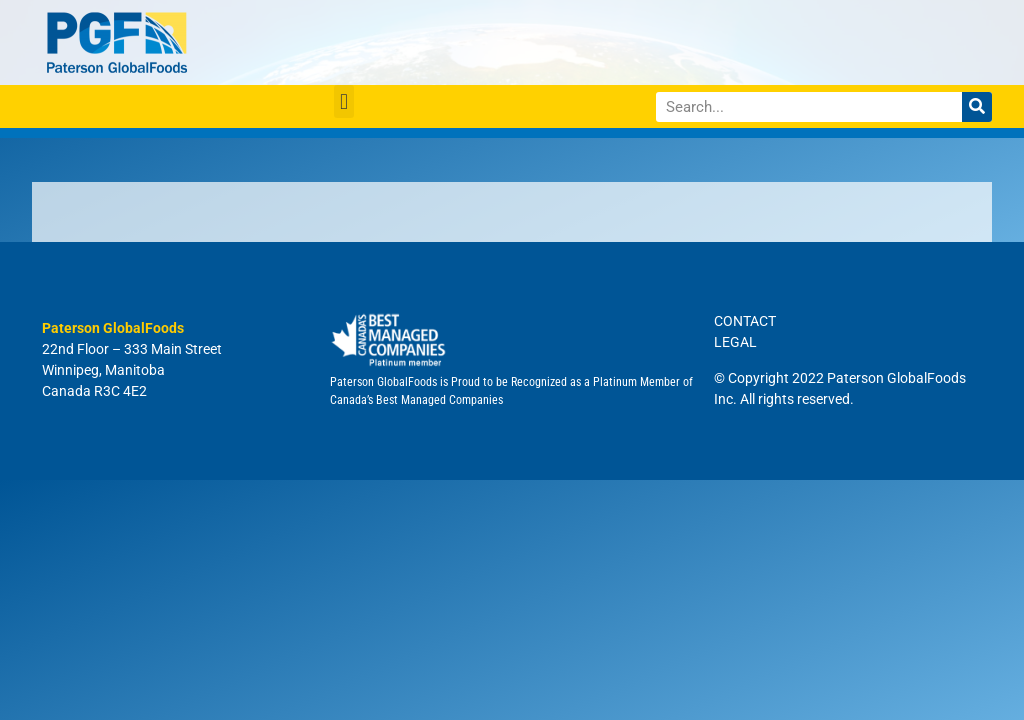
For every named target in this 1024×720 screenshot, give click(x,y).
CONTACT (745, 321)
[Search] (977, 107)
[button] (343, 101)
